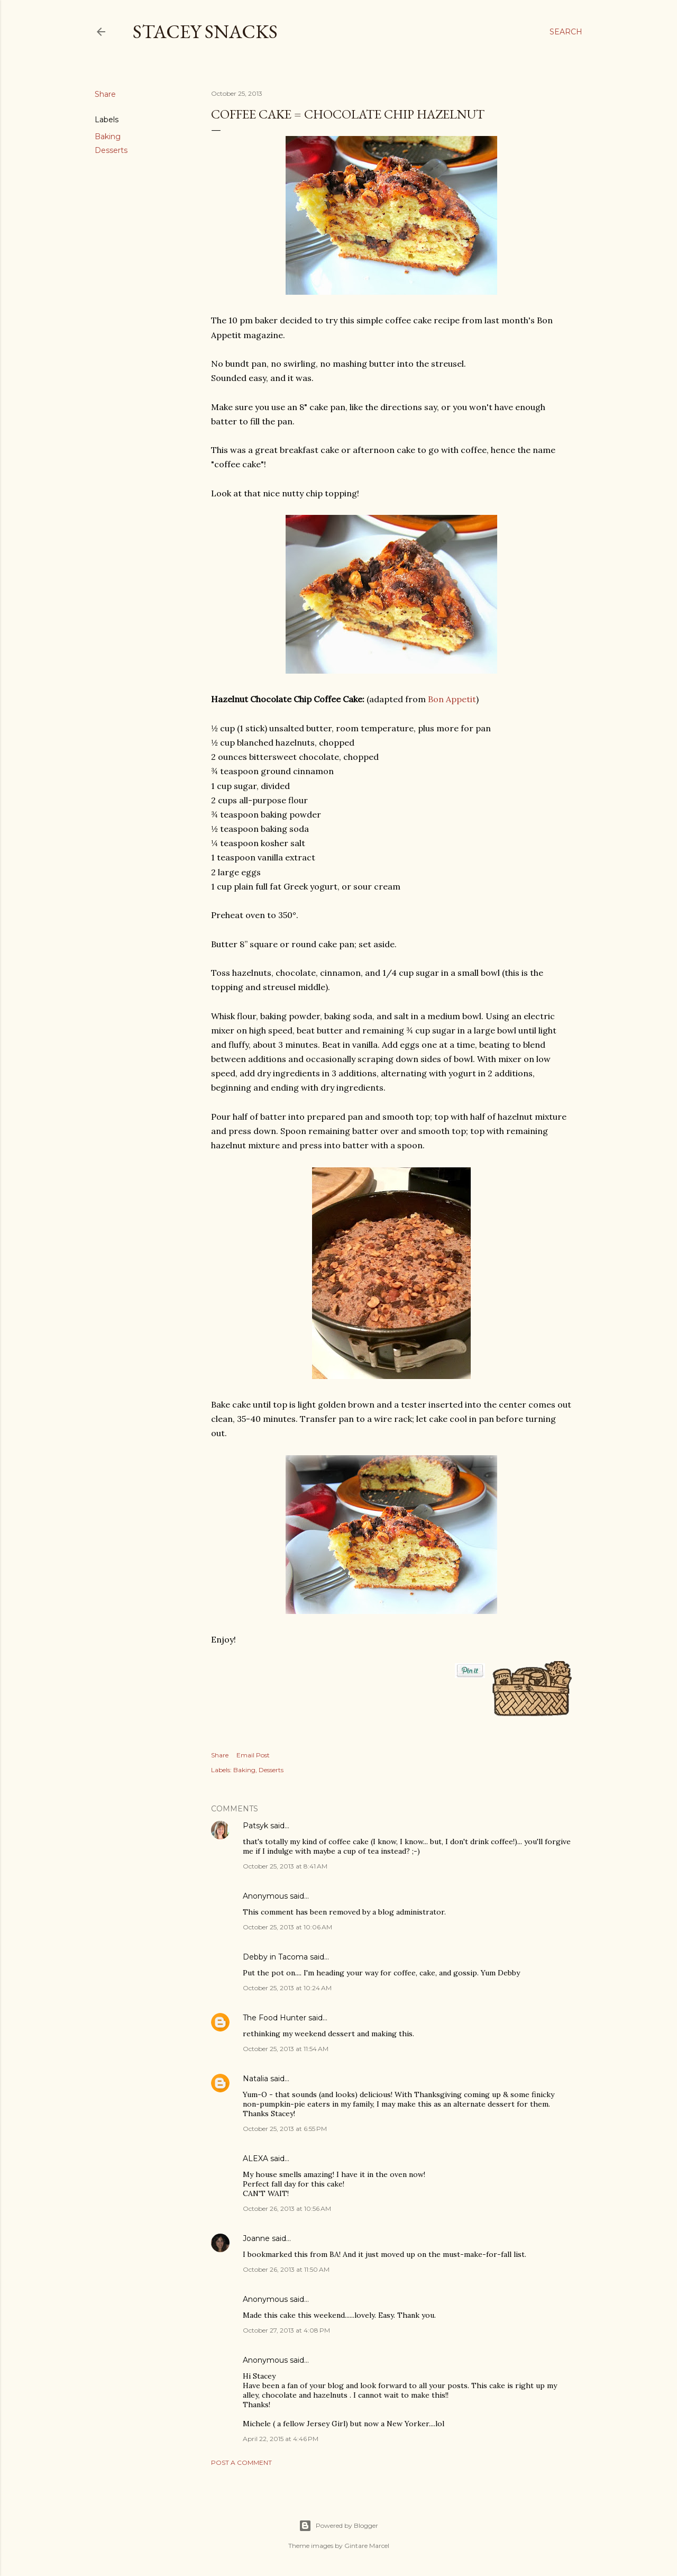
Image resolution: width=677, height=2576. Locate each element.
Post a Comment (241, 2462)
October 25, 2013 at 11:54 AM (285, 2049)
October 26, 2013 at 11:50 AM (286, 2269)
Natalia (255, 2078)
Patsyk (255, 1825)
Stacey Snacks (205, 31)
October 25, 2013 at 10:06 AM (287, 1927)
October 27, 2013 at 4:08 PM (286, 2330)
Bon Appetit (452, 699)
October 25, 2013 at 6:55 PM (285, 2129)
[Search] (566, 31)
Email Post (253, 1755)
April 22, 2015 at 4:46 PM (280, 2439)
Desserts (111, 150)
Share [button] (105, 94)
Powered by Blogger (338, 2525)
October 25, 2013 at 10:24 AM (287, 1988)
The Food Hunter (274, 2017)
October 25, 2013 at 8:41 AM (285, 1866)
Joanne (256, 2238)
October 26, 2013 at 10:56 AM (287, 2208)
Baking (108, 136)
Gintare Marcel (366, 2546)
